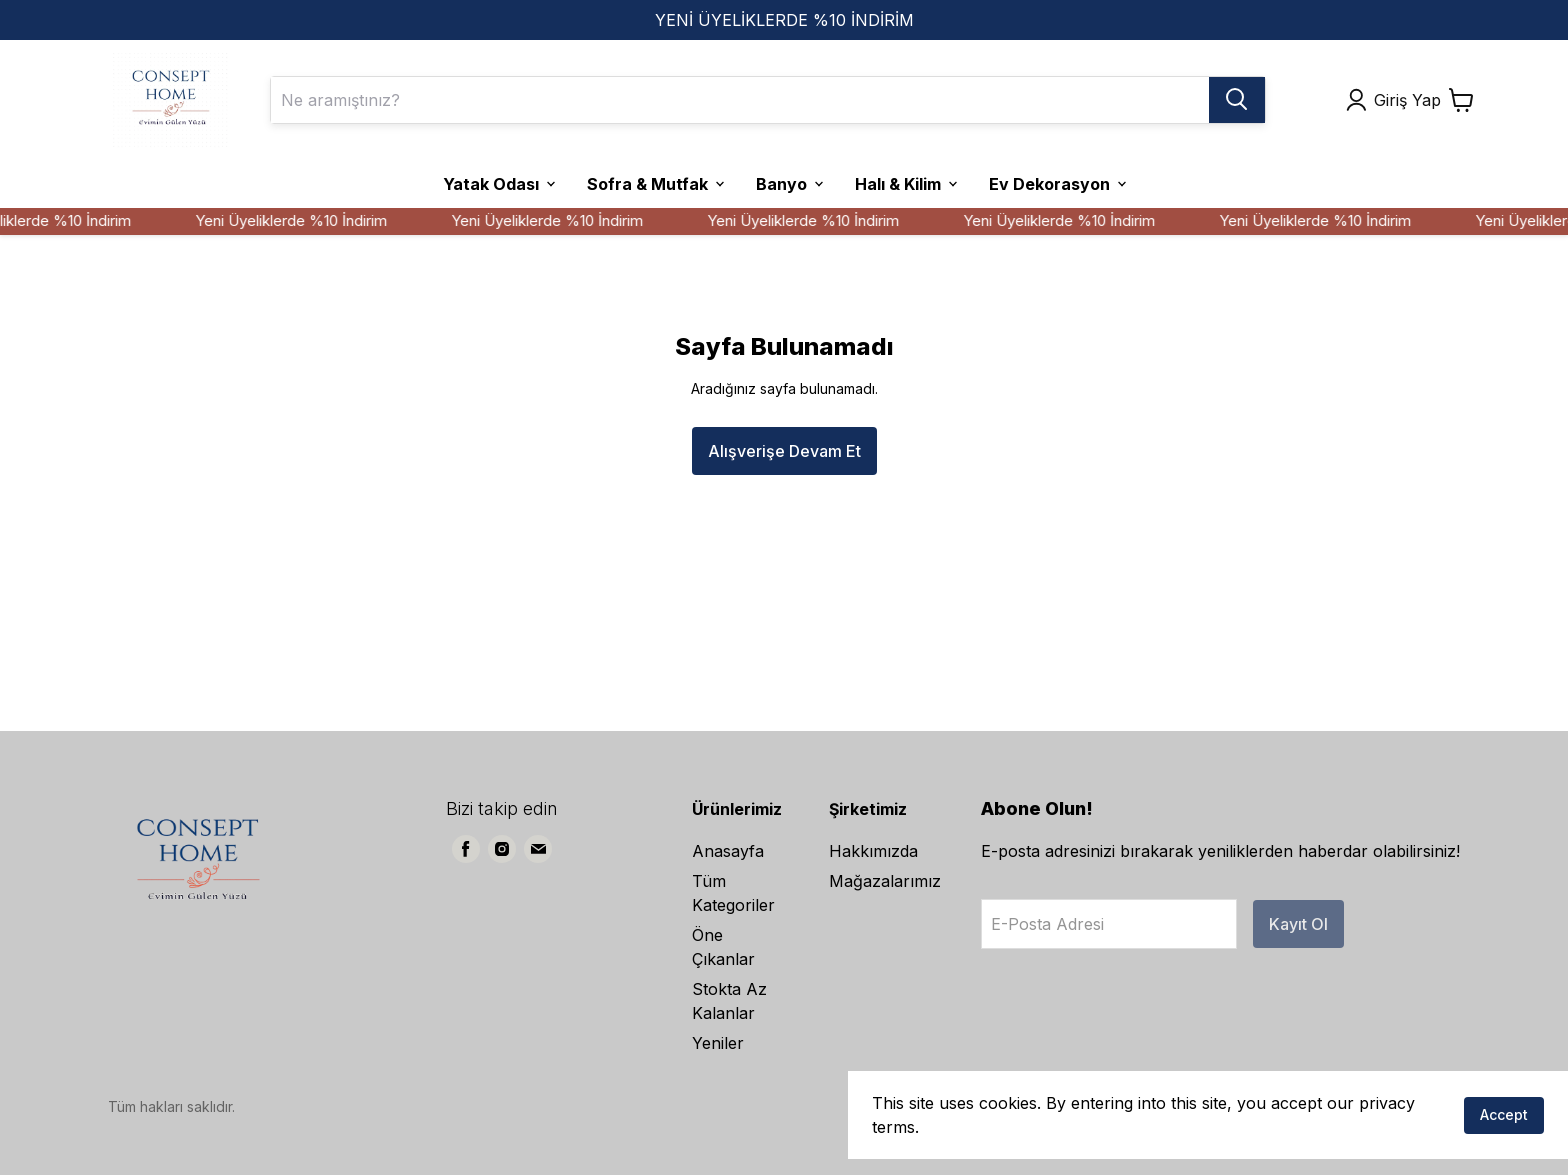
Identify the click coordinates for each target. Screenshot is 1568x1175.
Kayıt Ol (1298, 924)
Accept (1504, 1114)
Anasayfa (728, 851)
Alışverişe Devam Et (784, 451)
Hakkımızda (873, 851)
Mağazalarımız (885, 881)
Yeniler (718, 1043)
